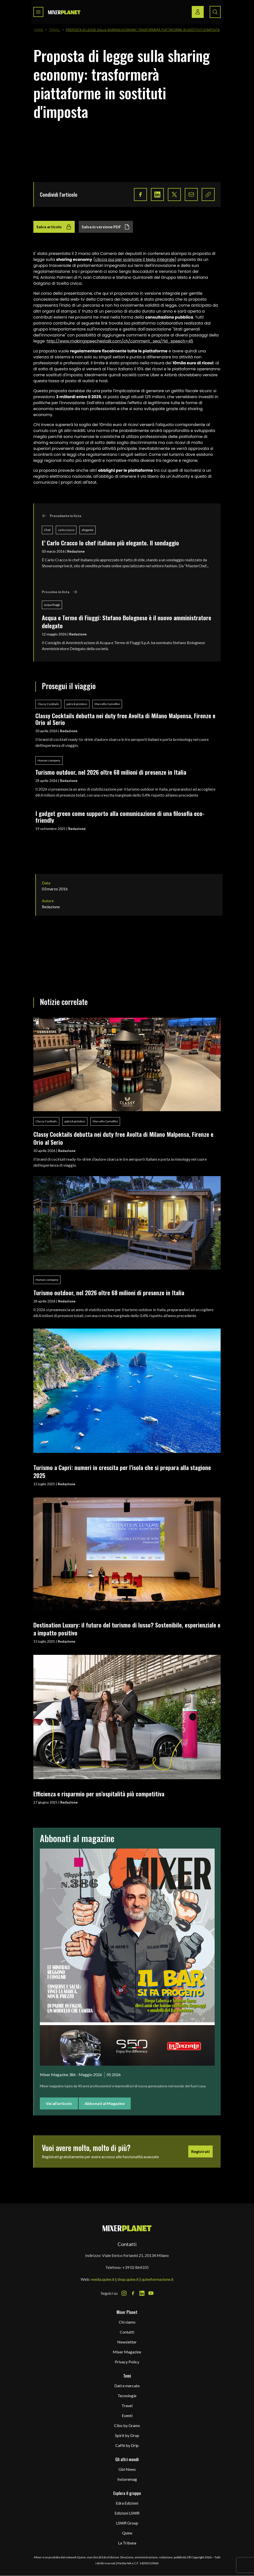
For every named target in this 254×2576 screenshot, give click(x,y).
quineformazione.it (157, 2279)
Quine (127, 2532)
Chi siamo (127, 2322)
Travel (54, 30)
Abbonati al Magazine (105, 2103)
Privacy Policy (127, 2361)
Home (38, 30)
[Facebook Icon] (132, 2293)
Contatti (127, 2332)
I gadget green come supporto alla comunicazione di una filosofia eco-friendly (119, 816)
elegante (87, 530)
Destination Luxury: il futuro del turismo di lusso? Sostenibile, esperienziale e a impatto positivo (126, 1628)
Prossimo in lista (59, 591)
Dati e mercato (127, 2385)
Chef (47, 530)
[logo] (64, 12)
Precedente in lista (61, 515)
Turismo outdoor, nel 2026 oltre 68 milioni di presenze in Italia (110, 772)
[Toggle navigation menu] (38, 12)
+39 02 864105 (135, 2267)
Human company (49, 760)
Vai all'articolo (59, 2103)
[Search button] (215, 12)
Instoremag (127, 2479)
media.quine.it (103, 2279)
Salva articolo (54, 227)
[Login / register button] (198, 12)
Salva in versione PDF (106, 227)
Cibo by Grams (127, 2425)
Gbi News (127, 2469)
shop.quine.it (128, 2279)
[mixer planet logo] (127, 2228)
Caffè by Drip (127, 2445)
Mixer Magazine (127, 2351)
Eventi (127, 2415)
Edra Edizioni (127, 2503)
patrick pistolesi (76, 704)
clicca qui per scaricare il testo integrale (135, 259)
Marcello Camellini (107, 704)
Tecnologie (127, 2395)
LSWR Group (127, 2523)
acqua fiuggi (52, 605)
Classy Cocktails (48, 704)
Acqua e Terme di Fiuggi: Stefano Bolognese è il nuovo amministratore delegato (126, 621)
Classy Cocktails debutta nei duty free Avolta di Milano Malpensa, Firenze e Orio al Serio (125, 718)
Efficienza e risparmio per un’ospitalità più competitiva (98, 1793)
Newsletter (127, 2341)
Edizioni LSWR (127, 2513)
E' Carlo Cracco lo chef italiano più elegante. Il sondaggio (110, 542)
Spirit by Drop (127, 2435)
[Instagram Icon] (124, 2293)
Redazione (76, 551)
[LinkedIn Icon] (141, 2293)
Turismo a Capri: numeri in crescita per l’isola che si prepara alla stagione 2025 (122, 1471)
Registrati (200, 2151)
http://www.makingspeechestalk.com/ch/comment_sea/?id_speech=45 (120, 341)
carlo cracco (66, 530)
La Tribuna (127, 2542)
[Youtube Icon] (150, 2293)
